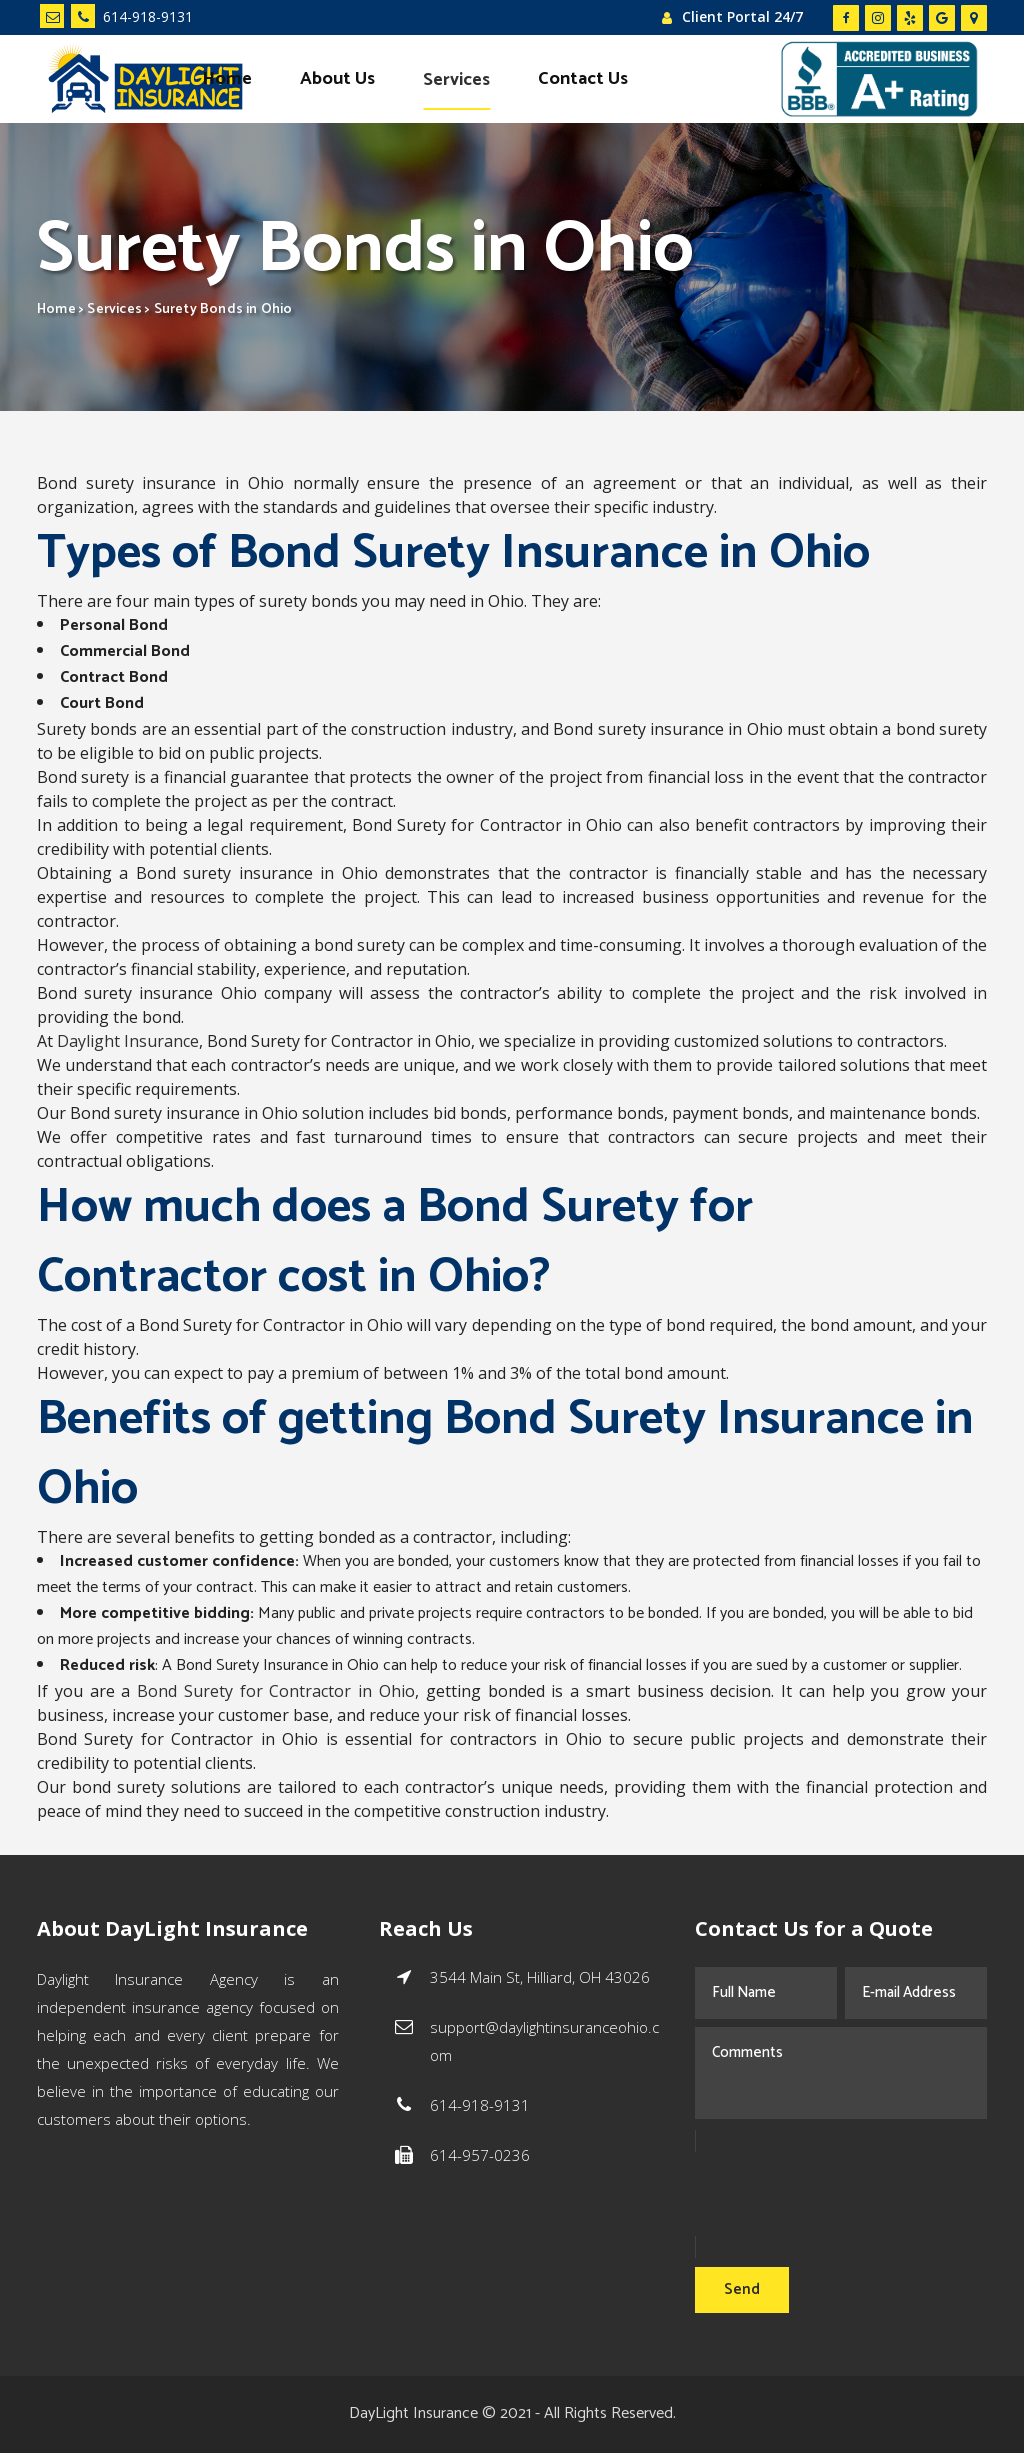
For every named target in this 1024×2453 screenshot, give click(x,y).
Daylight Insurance (128, 1041)
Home (56, 309)
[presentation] (847, 2194)
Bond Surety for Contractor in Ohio (276, 1691)
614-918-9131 (132, 16)
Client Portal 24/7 (742, 16)
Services (114, 309)
